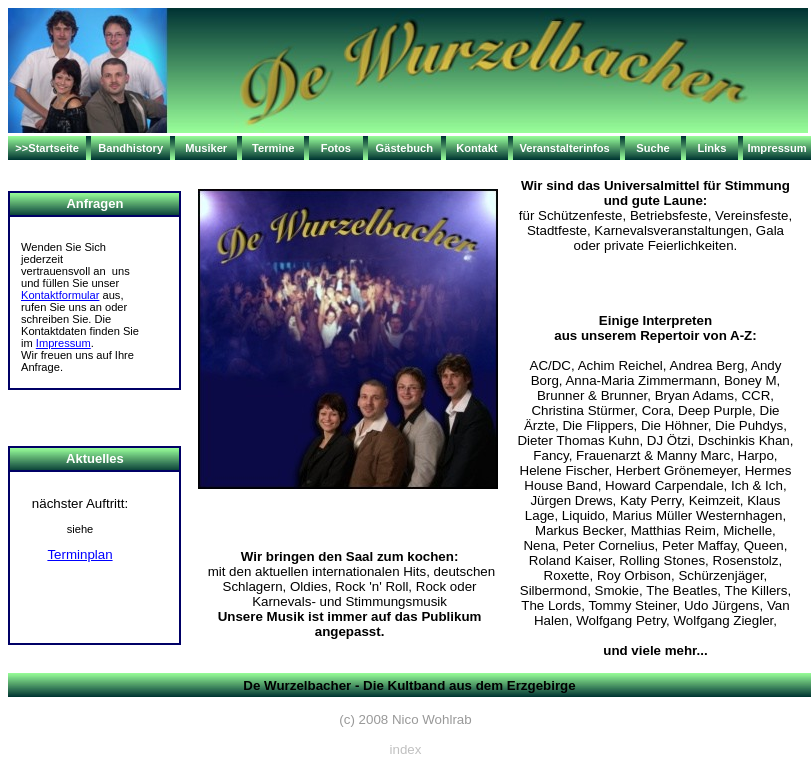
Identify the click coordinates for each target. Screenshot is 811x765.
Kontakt (476, 148)
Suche (652, 148)
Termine (273, 148)
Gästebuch (404, 148)
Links (711, 148)
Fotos (336, 148)
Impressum (776, 148)
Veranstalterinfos (565, 148)
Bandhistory (130, 148)
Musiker (206, 148)
